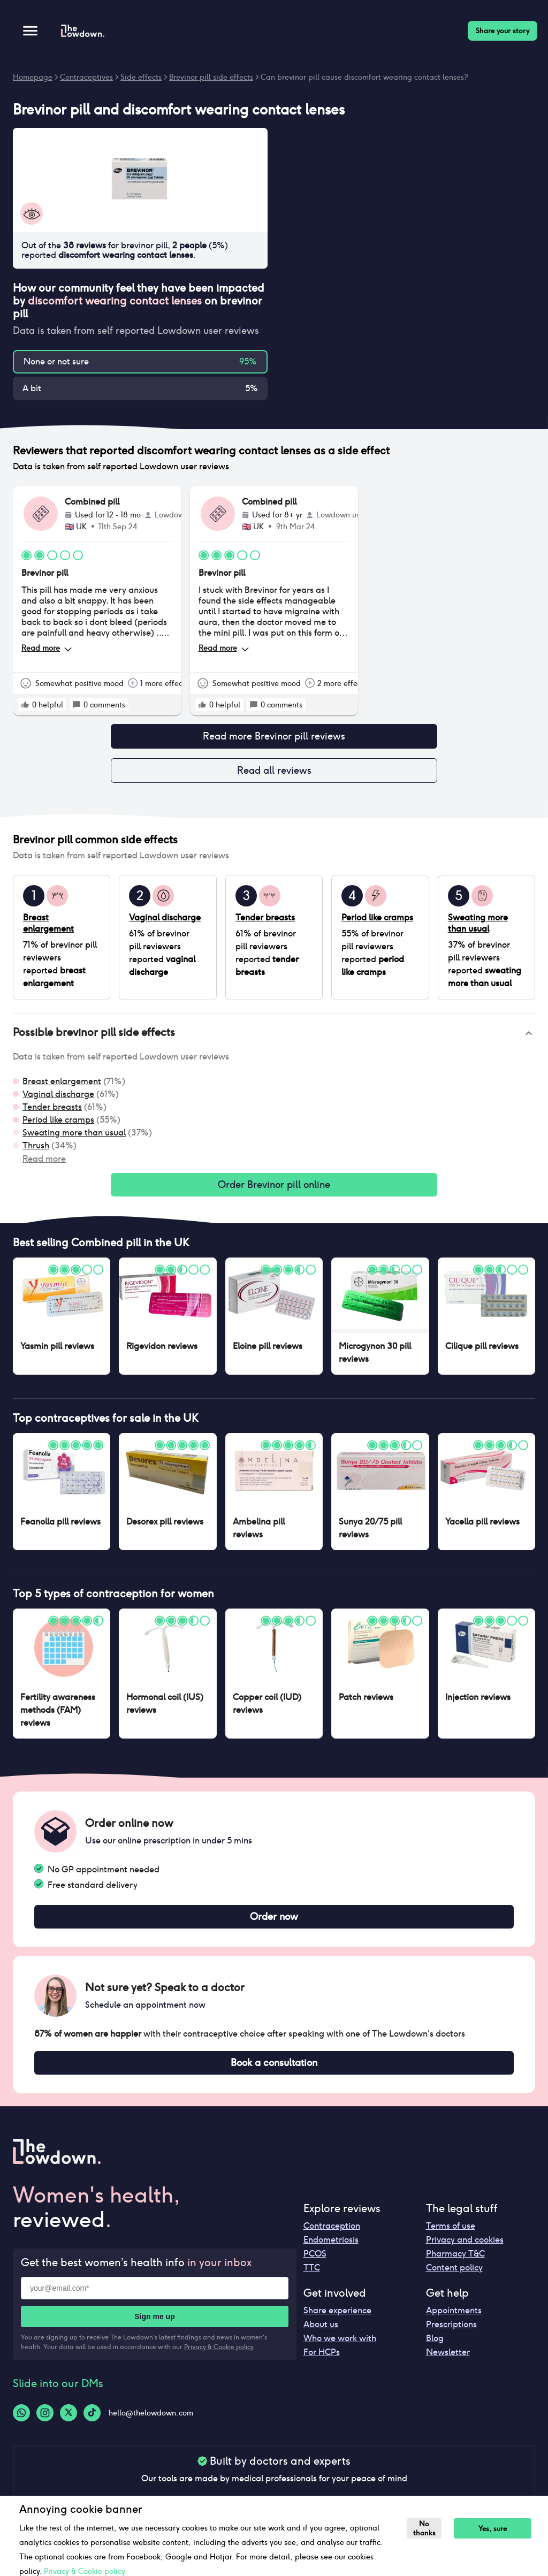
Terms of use (450, 2236)
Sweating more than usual (74, 1136)
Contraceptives (86, 77)
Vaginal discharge (58, 1098)
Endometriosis (331, 2250)
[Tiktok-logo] (92, 2423)
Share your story (502, 30)
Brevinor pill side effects (211, 77)
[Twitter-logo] (68, 2423)
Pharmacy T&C (455, 2264)
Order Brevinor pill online (274, 1190)
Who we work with (339, 2348)
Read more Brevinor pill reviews (274, 737)
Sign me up (154, 2327)
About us (320, 2335)
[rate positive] (25, 705)
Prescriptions (451, 2335)
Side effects (141, 77)
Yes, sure (497, 2528)
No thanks (426, 2528)
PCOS (314, 2264)
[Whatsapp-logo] (21, 2423)
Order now (274, 1924)
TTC (311, 2278)
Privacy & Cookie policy (219, 2357)
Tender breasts (52, 1111)
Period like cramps (58, 1124)
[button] (274, 1037)
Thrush (35, 1149)
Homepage (32, 77)
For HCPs (321, 2362)
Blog (435, 2348)
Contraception (331, 2236)
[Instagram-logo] (45, 2423)
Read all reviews (274, 774)
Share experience (337, 2321)
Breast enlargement (61, 1085)
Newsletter (448, 2362)
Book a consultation (274, 2072)
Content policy (454, 2278)
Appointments (454, 2321)
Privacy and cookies (465, 2250)
